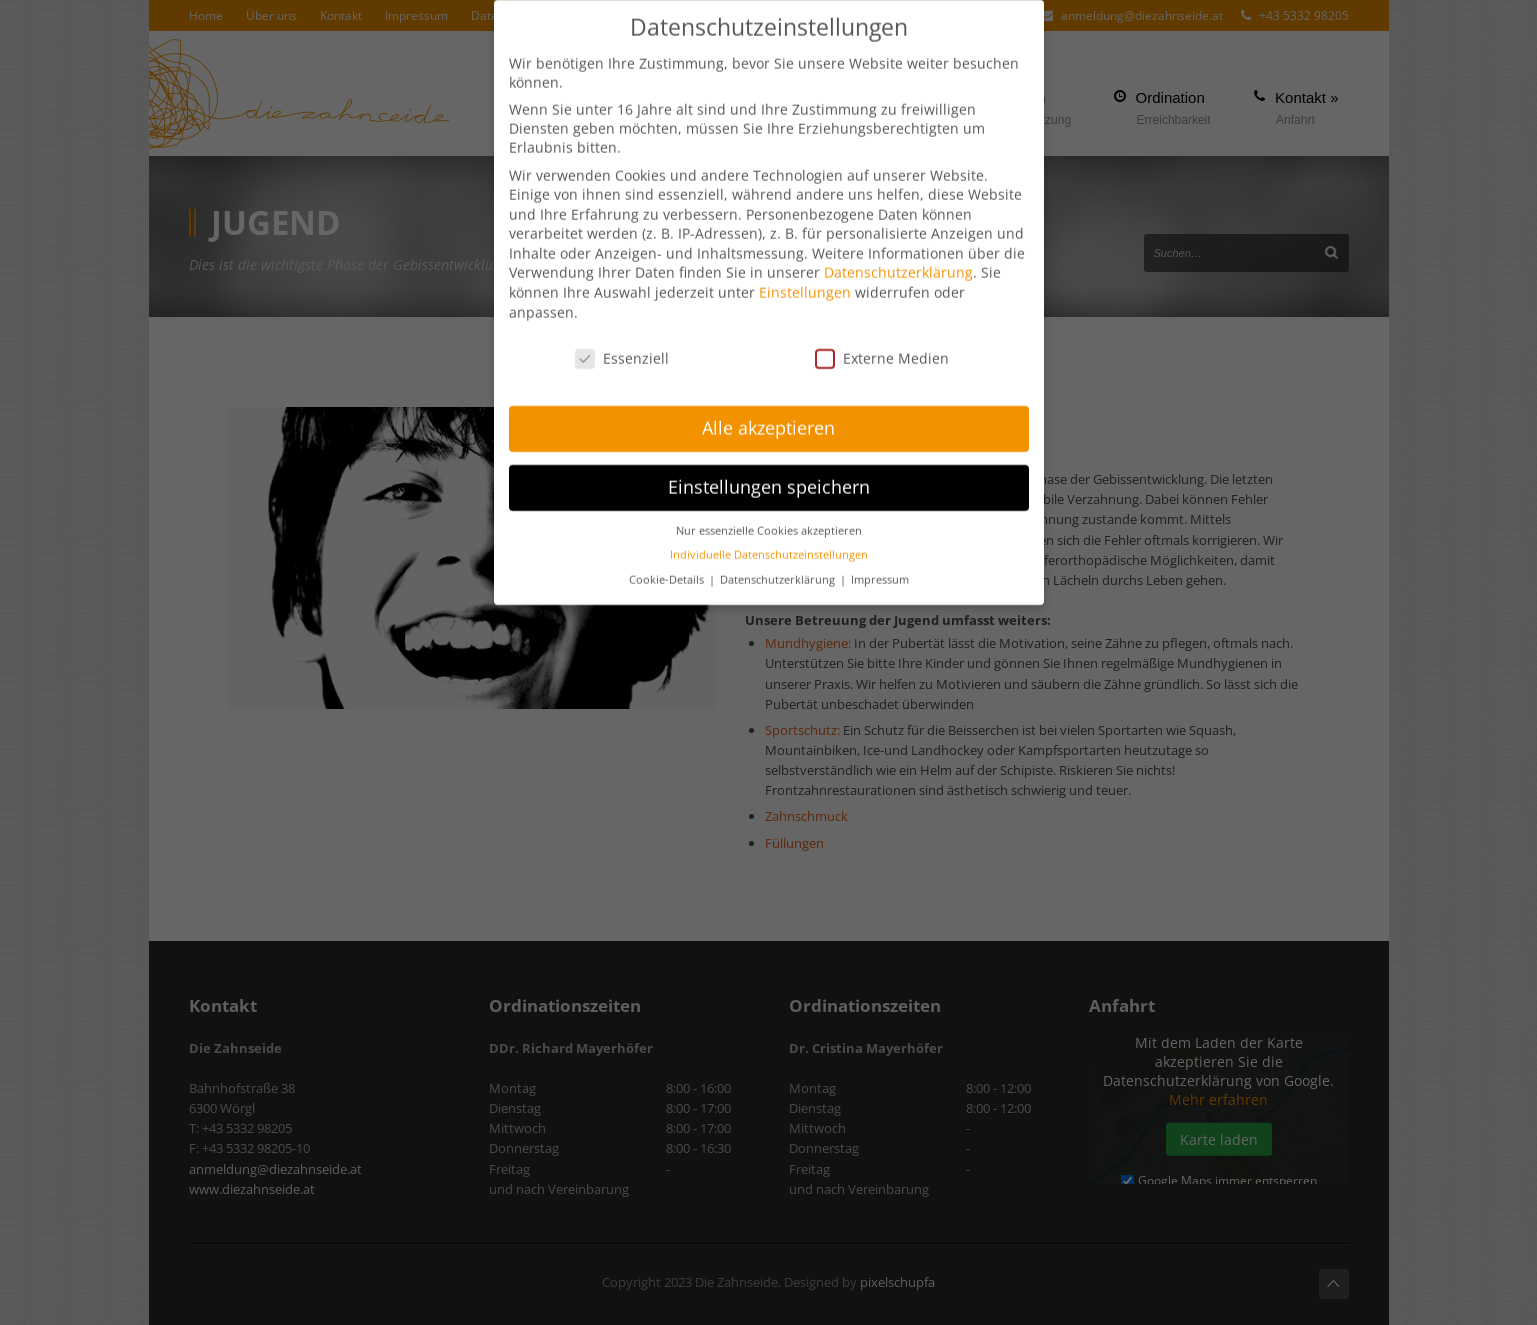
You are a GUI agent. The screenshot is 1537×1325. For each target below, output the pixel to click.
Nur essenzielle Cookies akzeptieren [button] (769, 519)
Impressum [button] (880, 568)
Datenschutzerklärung (898, 260)
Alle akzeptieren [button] (768, 416)
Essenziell (622, 345)
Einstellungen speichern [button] (769, 475)
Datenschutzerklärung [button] (779, 568)
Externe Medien (882, 345)
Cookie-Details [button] (668, 568)
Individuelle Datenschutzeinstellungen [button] (769, 543)
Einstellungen (805, 280)
